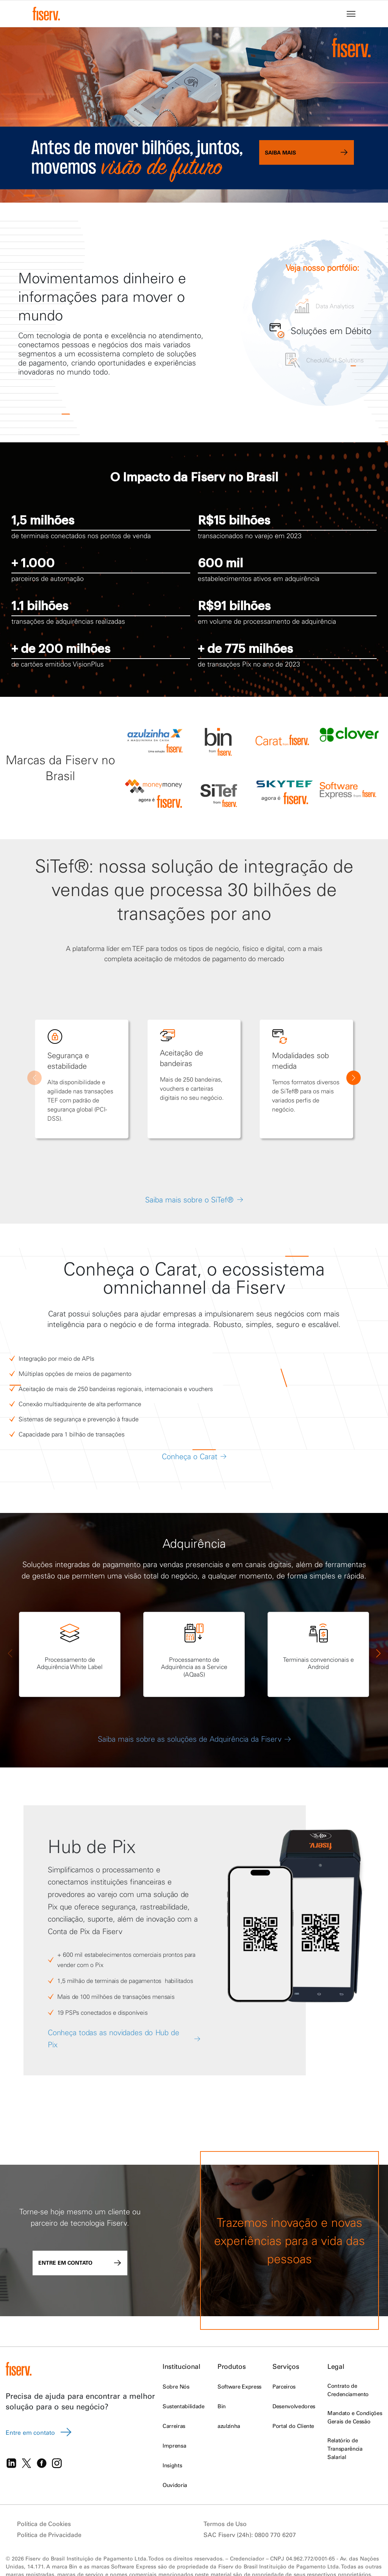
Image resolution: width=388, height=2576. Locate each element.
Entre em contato (80, 2263)
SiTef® (62, 866)
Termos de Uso (225, 2524)
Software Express (239, 2386)
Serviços (285, 2366)
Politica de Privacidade (49, 2535)
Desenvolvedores (293, 2406)
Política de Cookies (44, 2524)
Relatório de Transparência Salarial (344, 2448)
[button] (29, 196)
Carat (176, 1269)
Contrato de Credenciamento (348, 2390)
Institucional (181, 2366)
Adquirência (194, 1543)
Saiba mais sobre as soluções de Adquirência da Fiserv (194, 1739)
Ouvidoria (175, 2485)
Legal (335, 2366)
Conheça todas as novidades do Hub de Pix (113, 2039)
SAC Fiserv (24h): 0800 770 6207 (249, 2535)
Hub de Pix (92, 1846)
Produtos (231, 2366)
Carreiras (174, 2426)
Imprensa (174, 2445)
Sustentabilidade (183, 2406)
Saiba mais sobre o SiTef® (189, 1199)
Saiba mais (306, 152)
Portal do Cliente (293, 2426)
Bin (221, 2406)
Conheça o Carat (189, 1456)
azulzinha (228, 2426)
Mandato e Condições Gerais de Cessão (354, 2417)
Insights (172, 2465)
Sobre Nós (176, 2386)
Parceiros (284, 2386)
